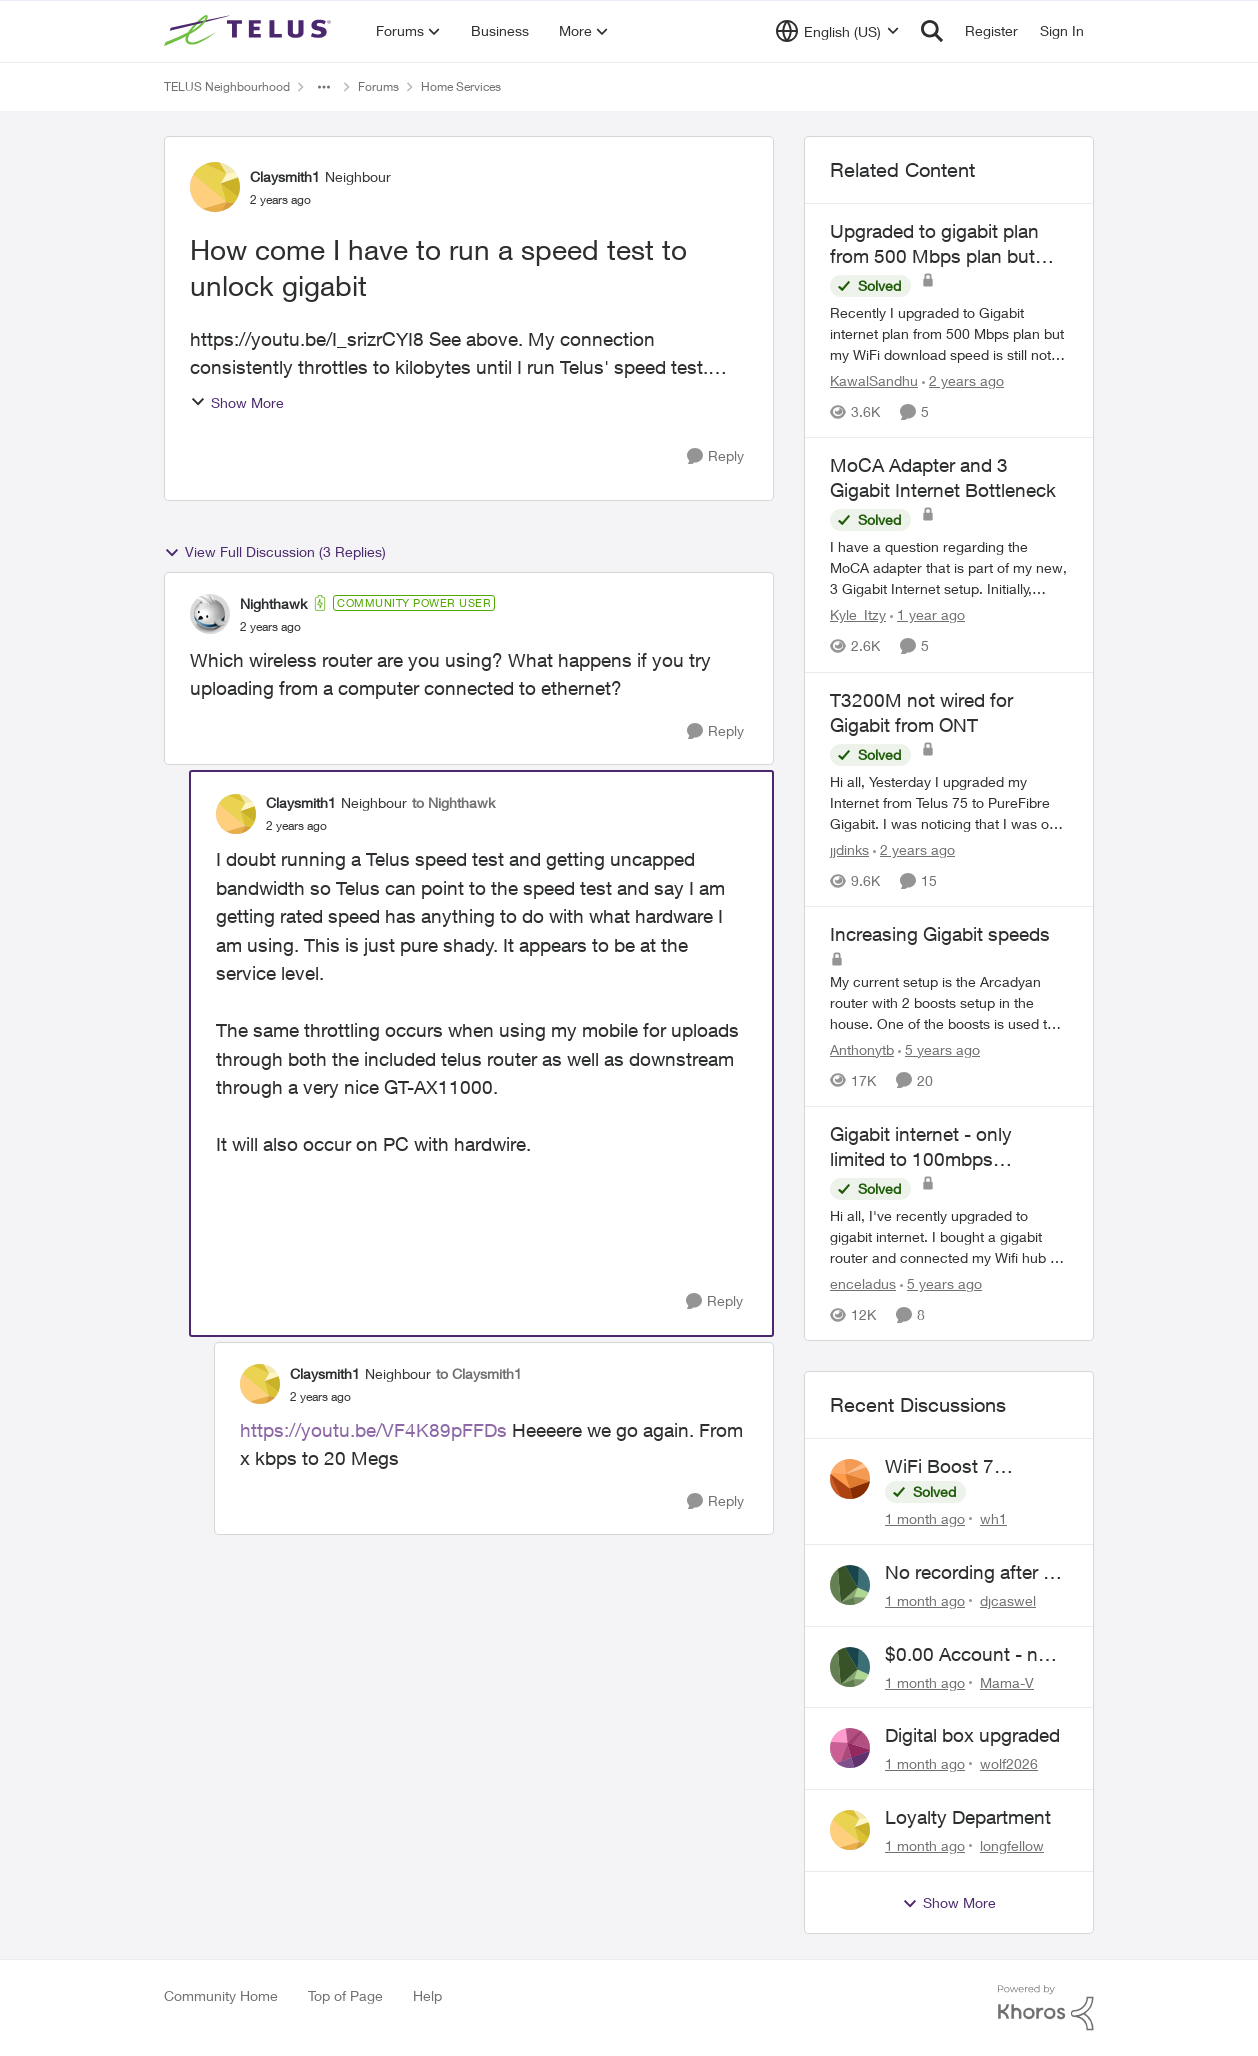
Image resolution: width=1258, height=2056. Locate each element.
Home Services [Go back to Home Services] (461, 86)
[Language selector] (837, 31)
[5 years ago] (939, 1049)
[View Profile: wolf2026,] (850, 1748)
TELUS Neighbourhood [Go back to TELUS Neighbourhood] (227, 86)
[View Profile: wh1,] (850, 1479)
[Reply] (715, 456)
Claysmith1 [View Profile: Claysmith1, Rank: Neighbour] (285, 176)
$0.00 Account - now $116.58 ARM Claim (974, 1655)
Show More (237, 402)
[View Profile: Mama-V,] (850, 1667)
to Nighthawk (453, 802)
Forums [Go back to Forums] (378, 86)
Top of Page (345, 1995)
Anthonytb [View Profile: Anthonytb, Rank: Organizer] (862, 1049)
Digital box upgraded (972, 1735)
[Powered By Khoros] (1046, 2008)
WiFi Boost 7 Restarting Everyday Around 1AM (970, 1467)
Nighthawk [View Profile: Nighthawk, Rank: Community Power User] (273, 603)
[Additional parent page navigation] (324, 87)
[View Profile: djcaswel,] (850, 1585)
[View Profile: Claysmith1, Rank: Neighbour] (215, 187)
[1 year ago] (927, 615)
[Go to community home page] (250, 31)
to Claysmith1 (479, 1373)
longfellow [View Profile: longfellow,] (1012, 1845)
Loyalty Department (968, 1817)
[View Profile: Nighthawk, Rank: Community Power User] (210, 614)
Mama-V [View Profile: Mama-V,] (1007, 1681)
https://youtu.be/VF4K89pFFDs (373, 1430)
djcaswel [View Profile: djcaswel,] (1008, 1600)
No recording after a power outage (969, 1573)
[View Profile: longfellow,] (850, 1830)
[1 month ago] (925, 1518)
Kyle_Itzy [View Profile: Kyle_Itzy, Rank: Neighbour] (858, 615)
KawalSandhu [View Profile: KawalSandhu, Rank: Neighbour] (874, 380)
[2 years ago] (963, 380)
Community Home (221, 1995)
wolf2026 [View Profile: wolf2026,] (1009, 1763)
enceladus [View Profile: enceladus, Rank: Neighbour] (863, 1283)
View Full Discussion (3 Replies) (275, 552)
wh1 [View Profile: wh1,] (993, 1518)
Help (427, 1995)
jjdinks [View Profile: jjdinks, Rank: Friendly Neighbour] (849, 849)
